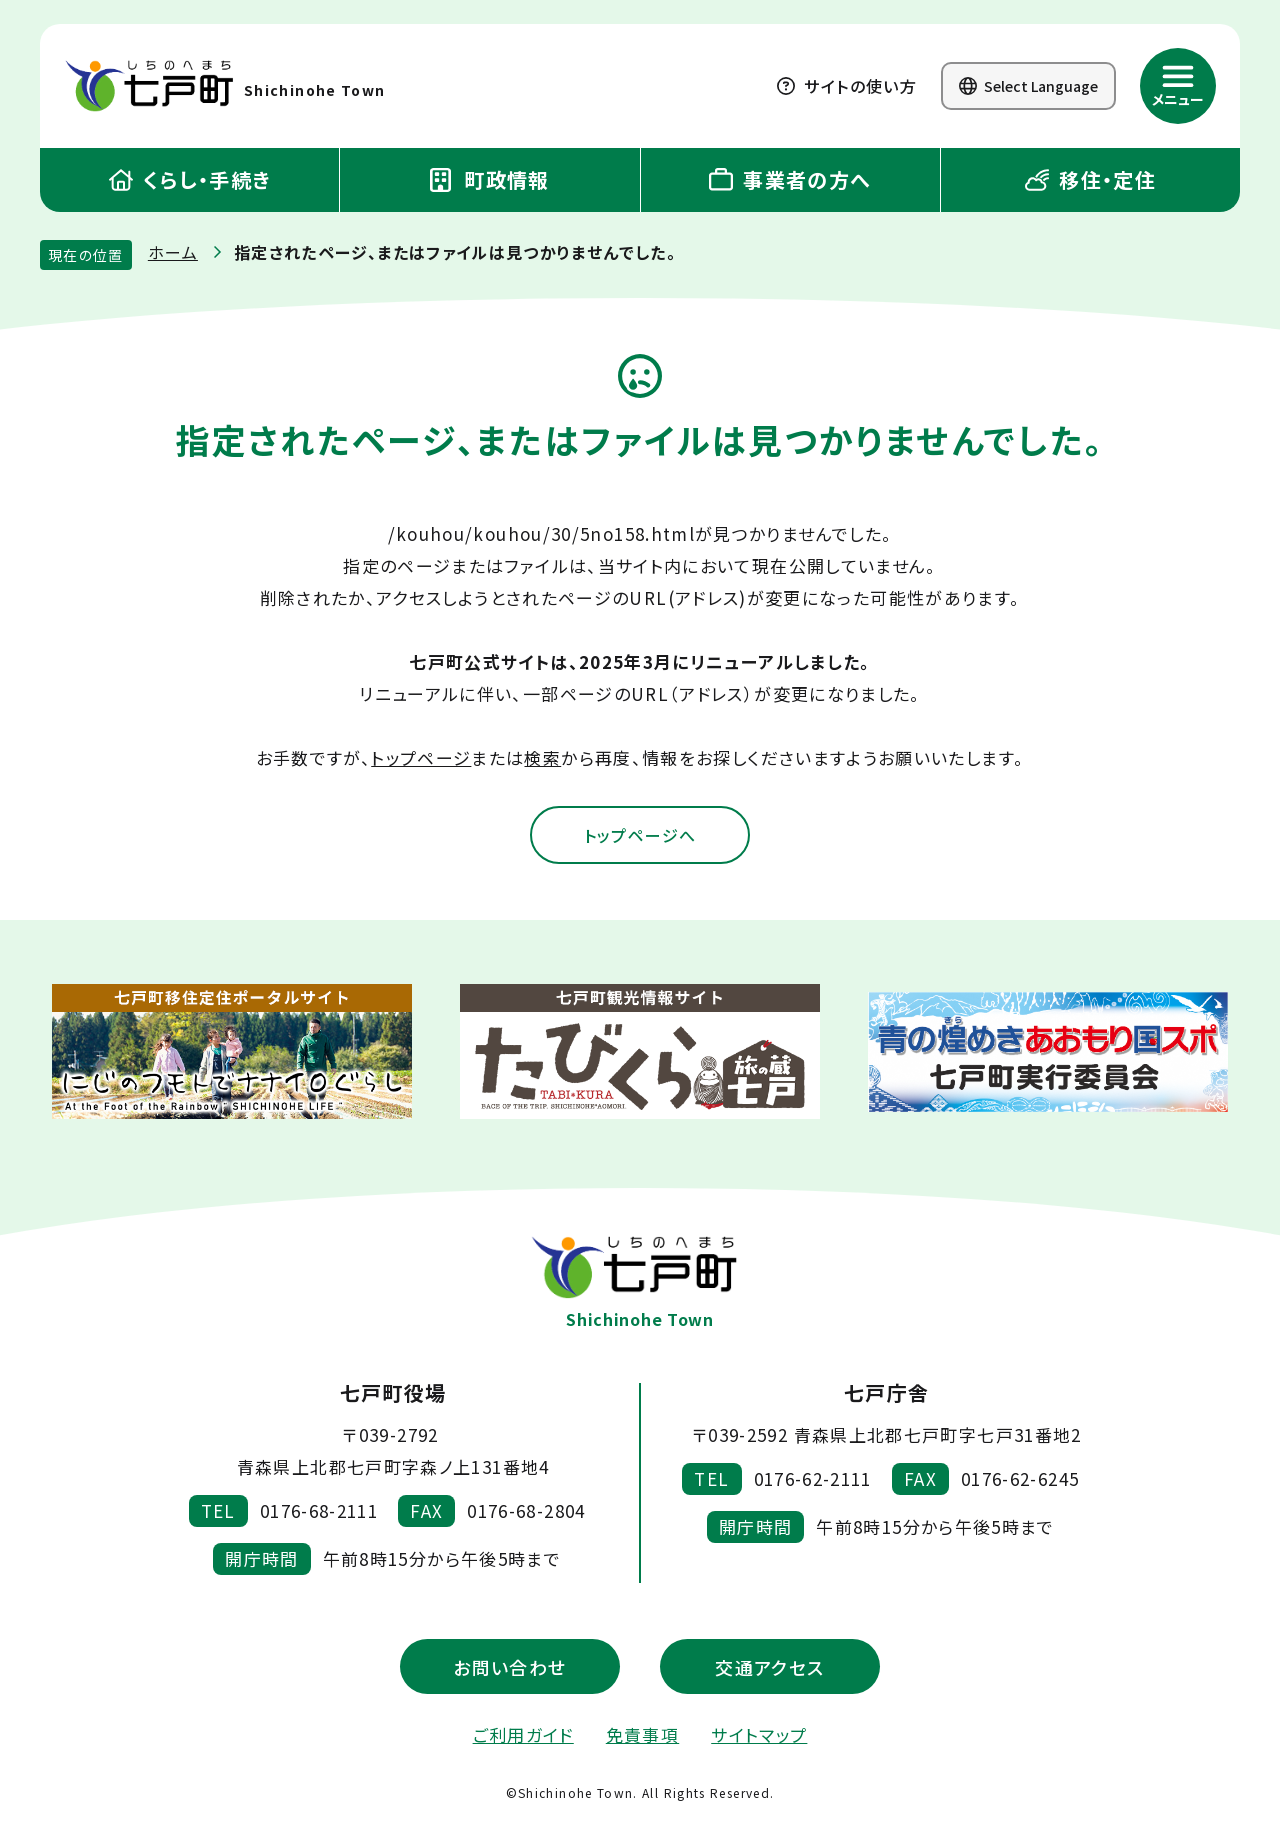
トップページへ (640, 836)
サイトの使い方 (847, 86)
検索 (542, 757)
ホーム (173, 252)
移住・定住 (1090, 179)
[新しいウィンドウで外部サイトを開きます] (232, 1053)
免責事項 (642, 1736)
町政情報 (490, 179)
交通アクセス (769, 1668)
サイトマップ (759, 1736)
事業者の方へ (790, 179)
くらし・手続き (190, 179)
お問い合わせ (509, 1668)
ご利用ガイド (523, 1736)
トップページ (421, 757)
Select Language (1028, 86)
